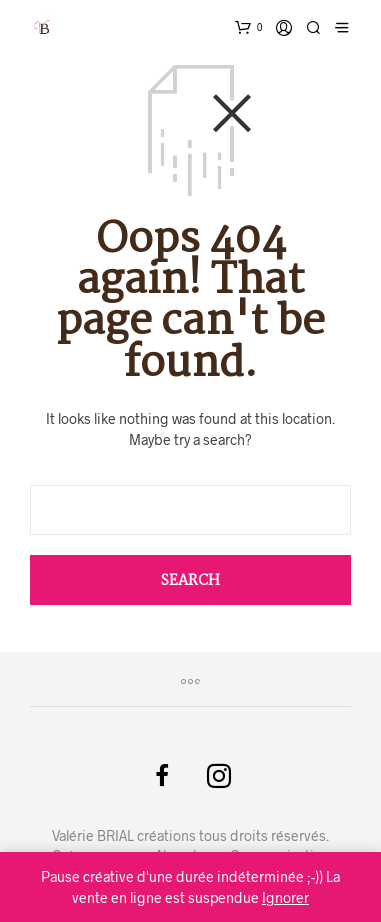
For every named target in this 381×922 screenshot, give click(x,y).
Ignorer (285, 897)
